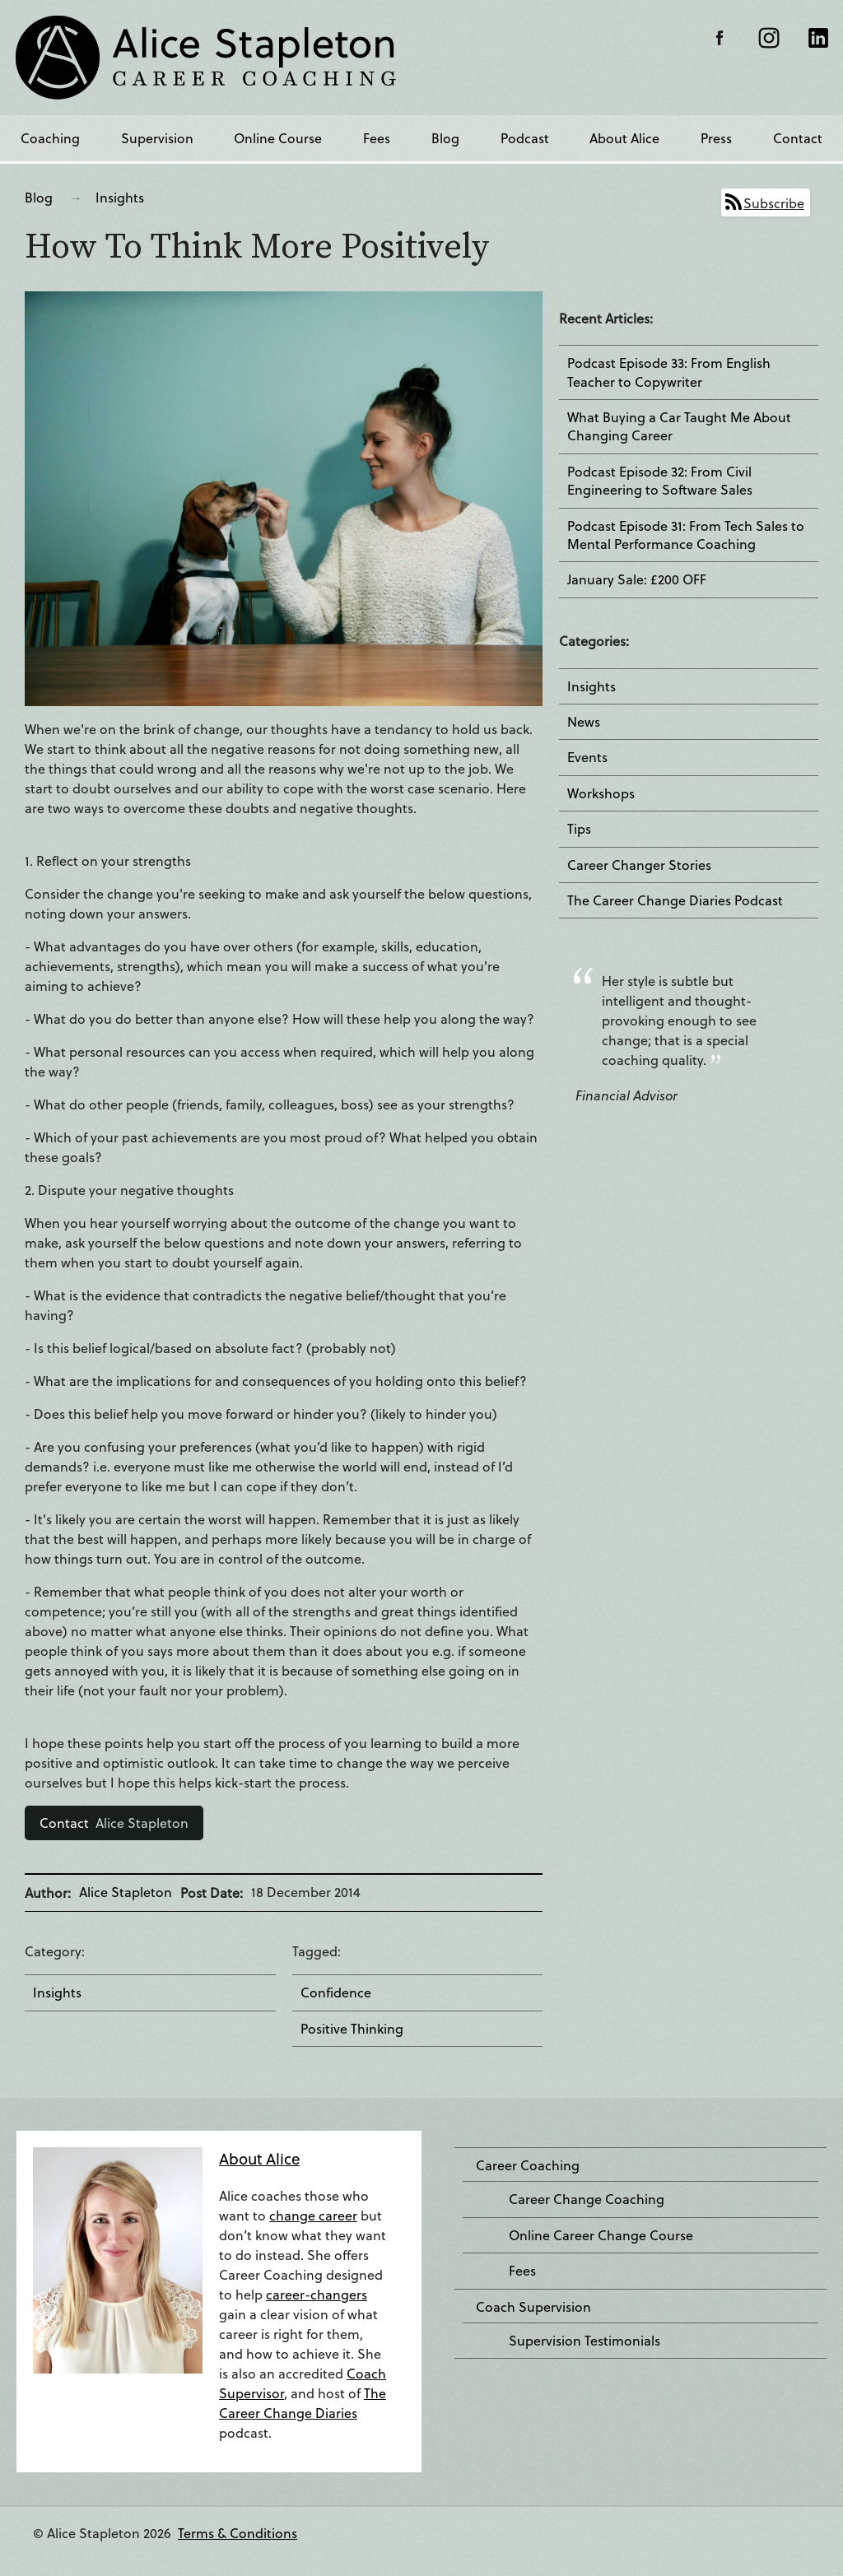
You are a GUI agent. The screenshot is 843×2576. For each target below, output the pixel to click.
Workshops (601, 793)
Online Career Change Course (601, 2235)
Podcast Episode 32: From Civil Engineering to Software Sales (659, 481)
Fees (376, 137)
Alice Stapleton (114, 1822)
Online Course (278, 137)
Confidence (335, 1992)
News (583, 722)
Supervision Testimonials (584, 2341)
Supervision (157, 137)
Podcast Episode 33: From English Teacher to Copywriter (669, 372)
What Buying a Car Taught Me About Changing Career (679, 426)
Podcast (525, 137)
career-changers (316, 2294)
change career (313, 2215)
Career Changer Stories (639, 865)
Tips (579, 829)
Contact (797, 137)
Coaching (50, 137)
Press (716, 137)
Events (587, 757)
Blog (445, 137)
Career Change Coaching (586, 2199)
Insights (119, 197)
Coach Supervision (533, 2307)
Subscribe (773, 202)
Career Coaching (528, 2165)
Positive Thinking (351, 2029)
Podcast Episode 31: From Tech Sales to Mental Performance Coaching (685, 535)
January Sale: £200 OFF (636, 579)
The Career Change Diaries (302, 2402)
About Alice (624, 137)
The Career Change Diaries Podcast (675, 900)
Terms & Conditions (237, 2532)
